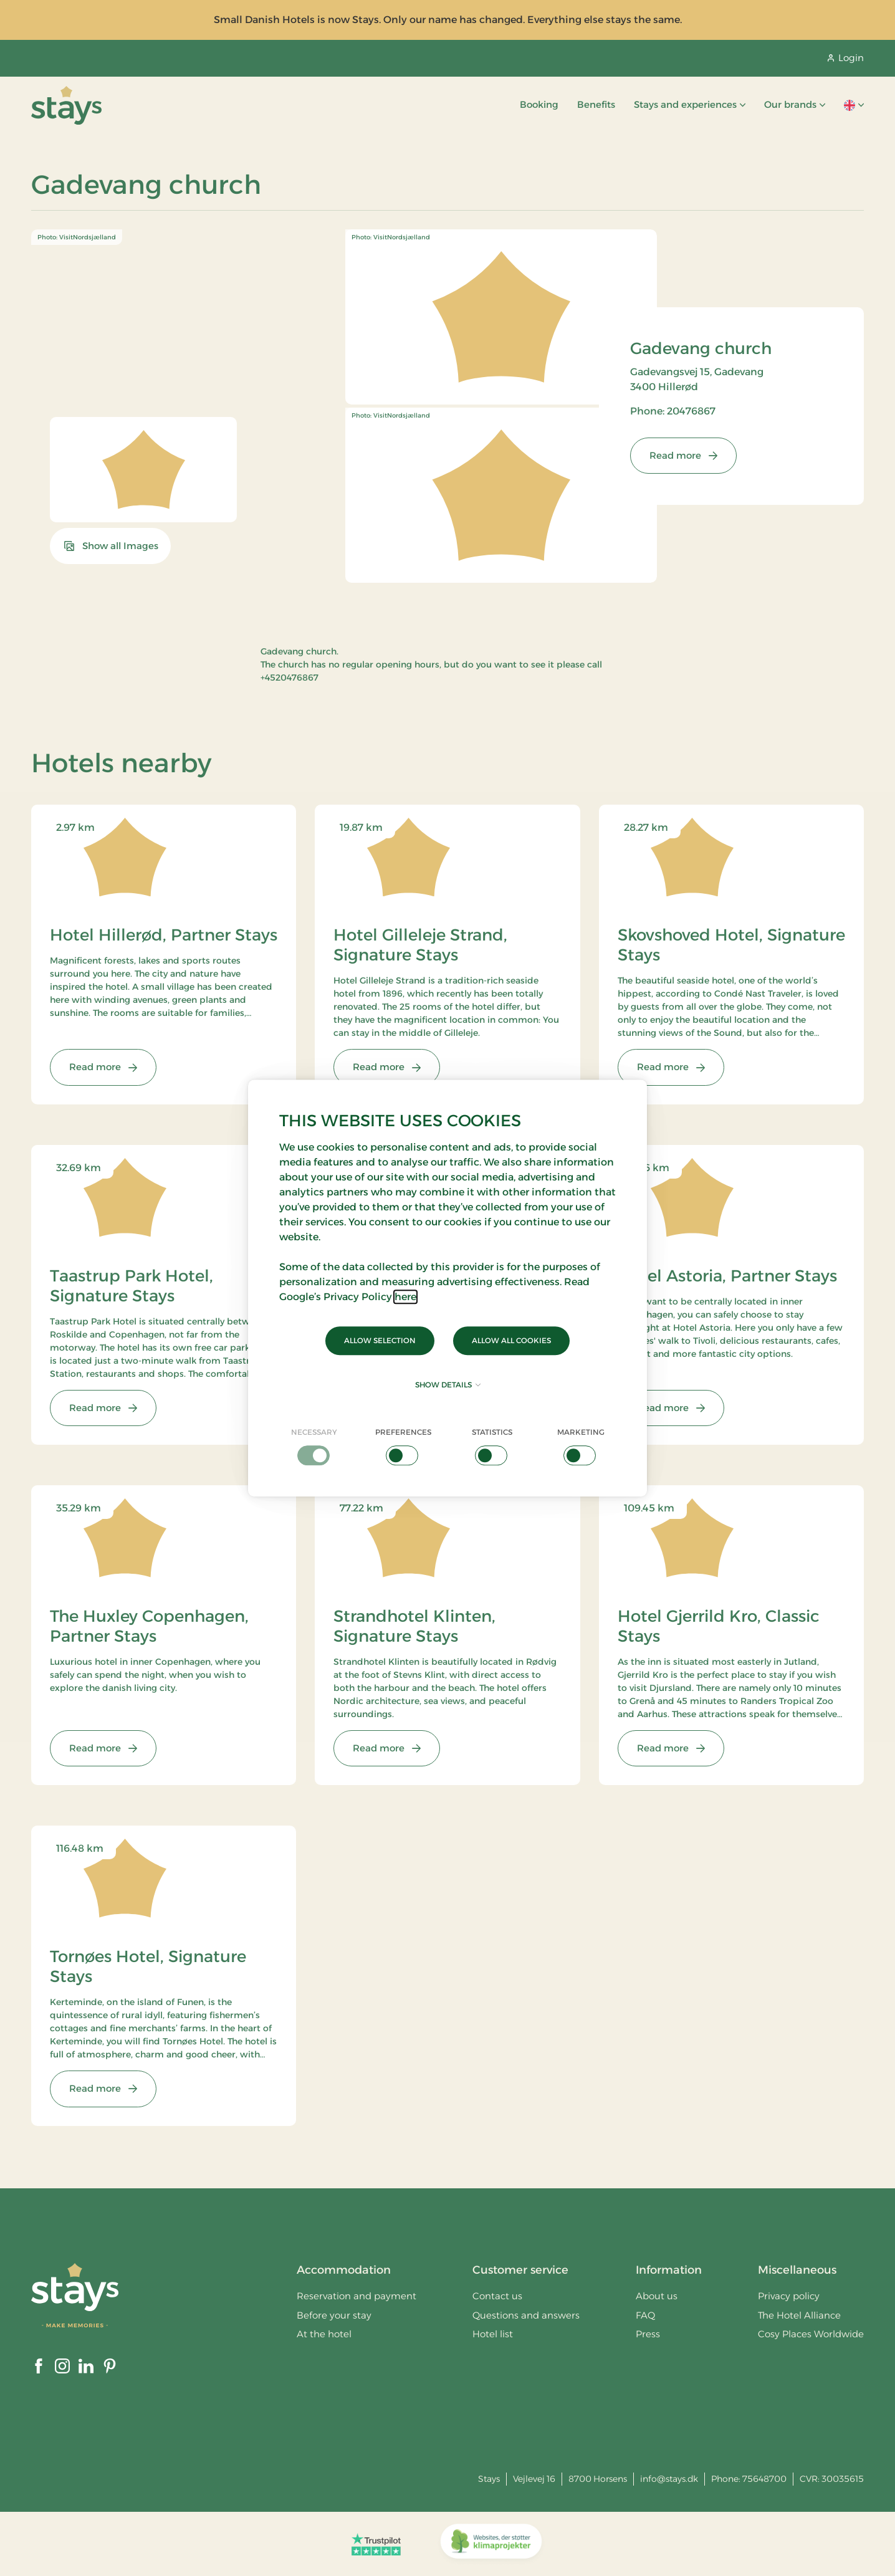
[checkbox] (314, 1446)
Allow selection (380, 1340)
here (405, 1297)
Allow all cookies (511, 1340)
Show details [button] (448, 1384)
